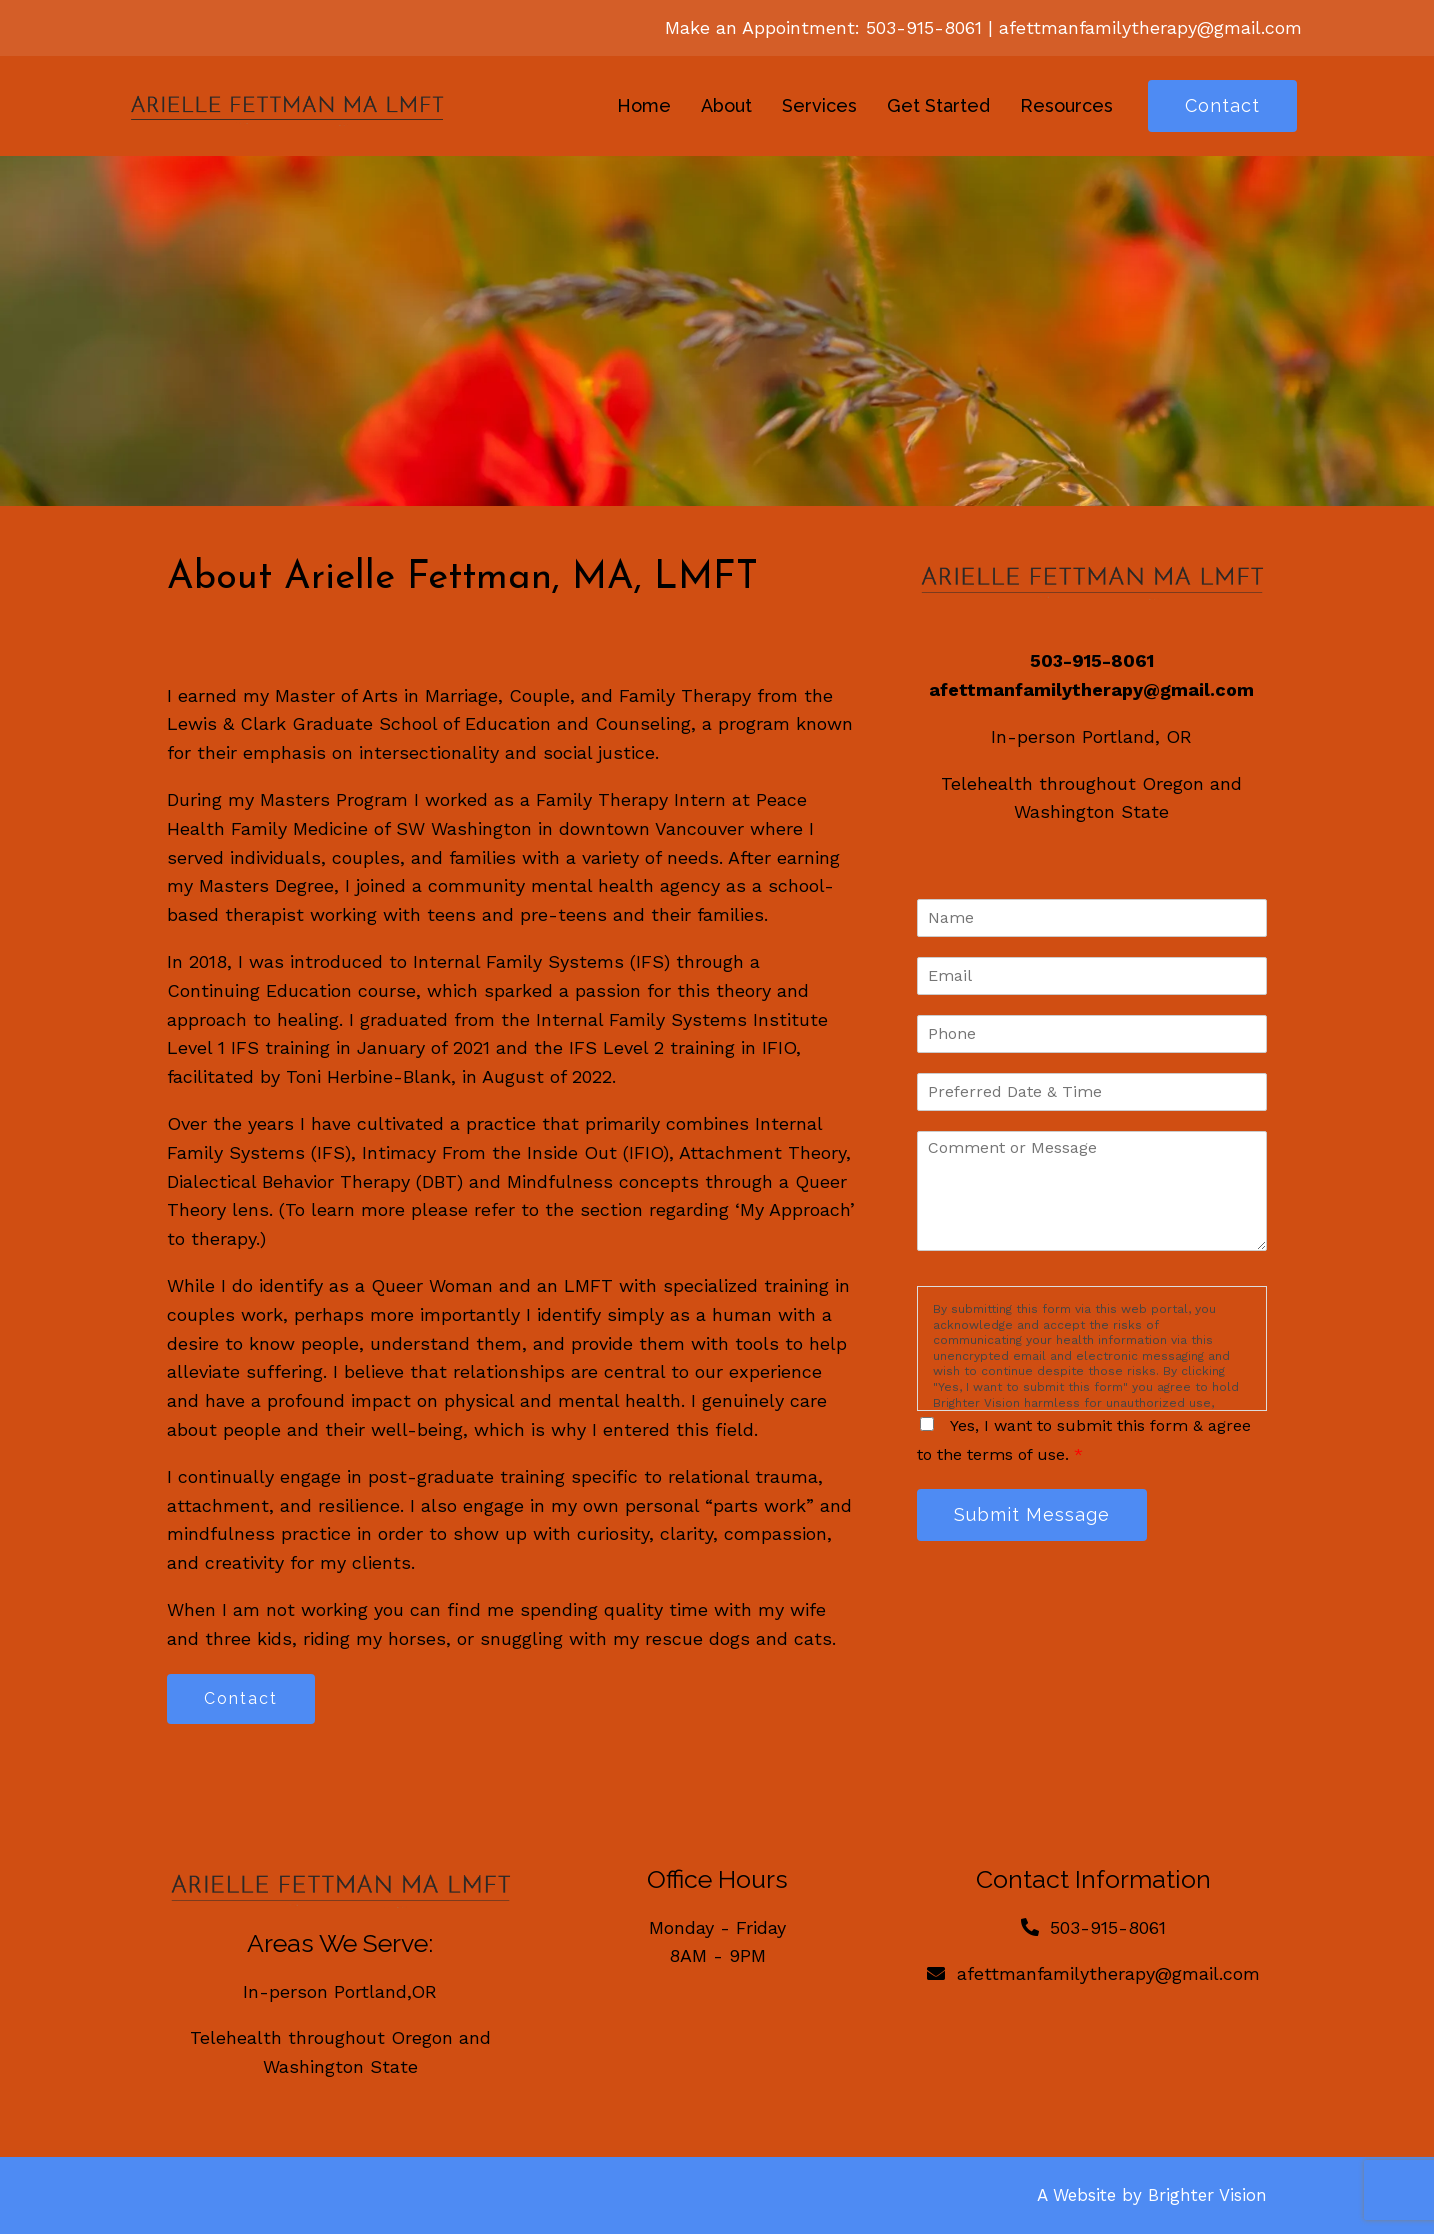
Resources (1066, 105)
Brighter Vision (1207, 2195)
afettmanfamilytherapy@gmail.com (1150, 27)
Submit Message (1032, 1514)
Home (644, 105)
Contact (1222, 105)
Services (819, 105)
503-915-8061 (924, 27)
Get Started (938, 105)
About (726, 105)
